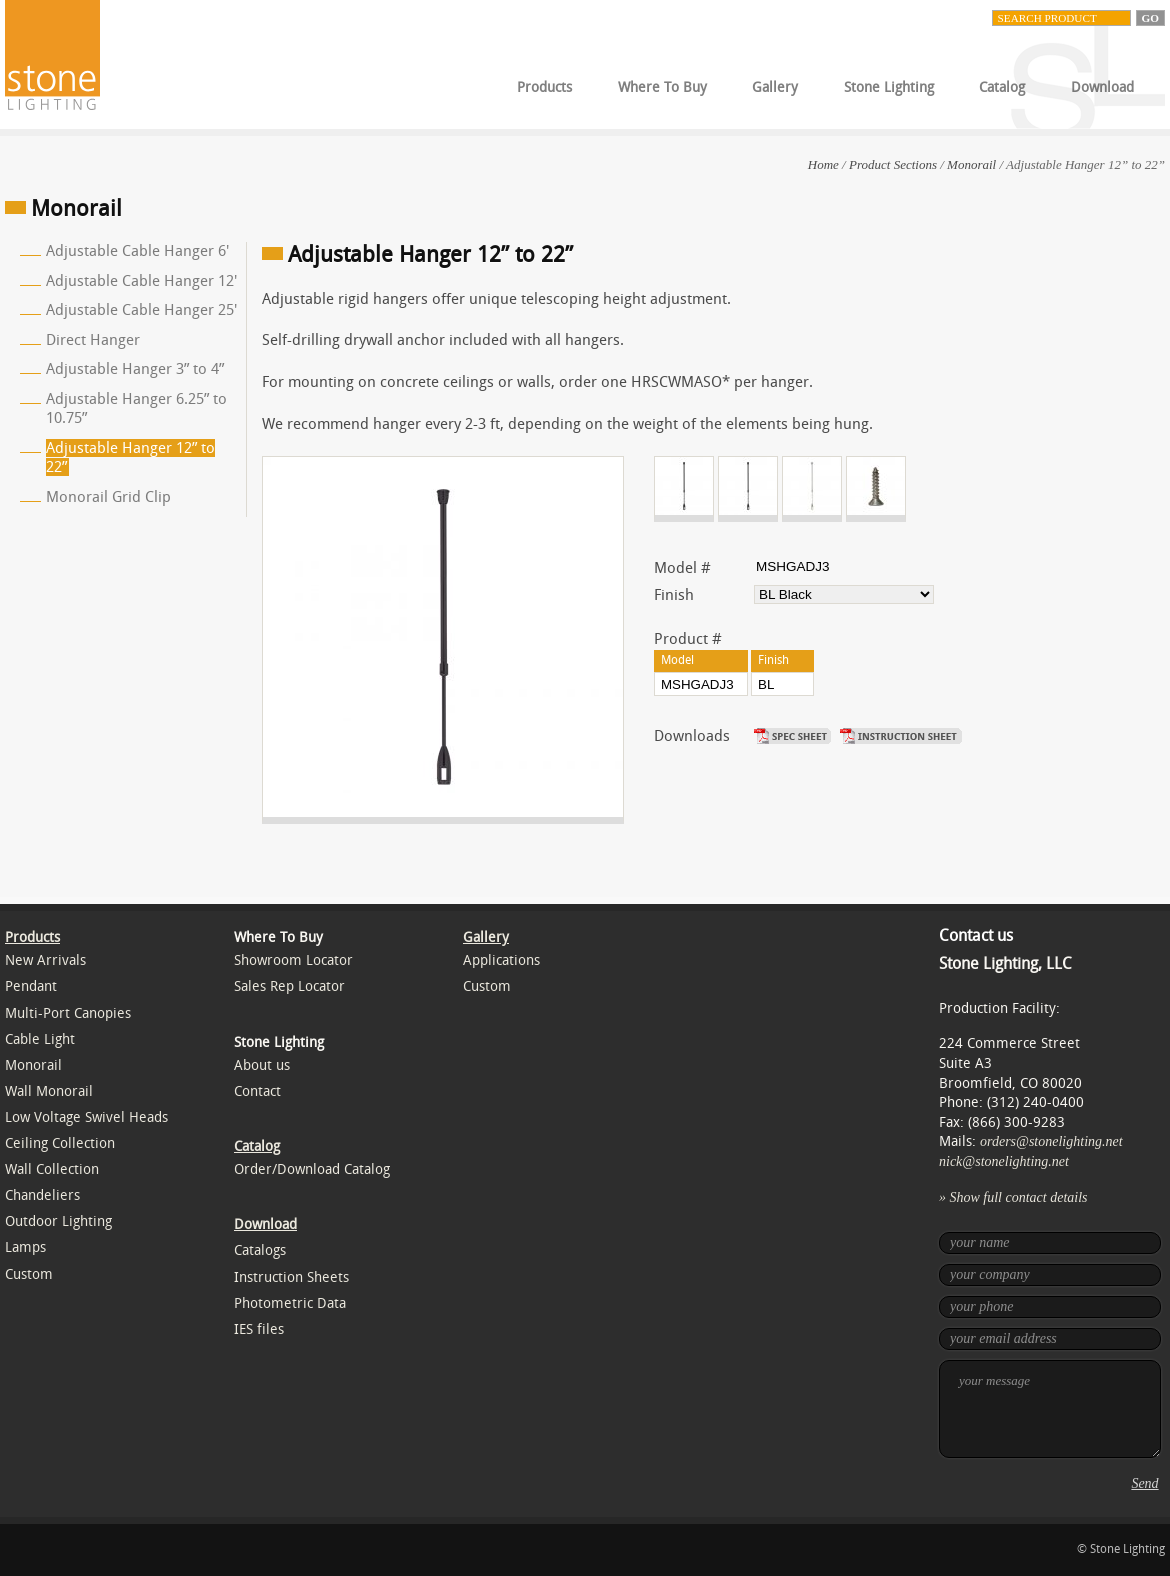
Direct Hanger (93, 340)
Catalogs (260, 1250)
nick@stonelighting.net (1004, 1161)
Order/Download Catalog (312, 1169)
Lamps (25, 1247)
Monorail (971, 164)
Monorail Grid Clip (108, 497)
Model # (682, 568)
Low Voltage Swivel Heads (86, 1117)
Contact (257, 1091)
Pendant (31, 986)
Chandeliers (42, 1195)
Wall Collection (52, 1169)
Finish (674, 595)
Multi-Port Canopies (68, 1013)
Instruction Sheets (291, 1277)
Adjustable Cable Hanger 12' (141, 281)
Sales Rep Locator (289, 986)
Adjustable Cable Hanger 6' (137, 251)
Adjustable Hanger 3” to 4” (135, 369)
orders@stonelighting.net (1051, 1141)
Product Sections (893, 164)
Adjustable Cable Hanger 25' (141, 310)
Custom (29, 1274)
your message (1050, 1409)
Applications (501, 960)
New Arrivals (45, 960)
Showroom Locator (293, 960)
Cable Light (40, 1039)
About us (262, 1065)
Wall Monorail (49, 1091)
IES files (259, 1329)
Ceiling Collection (60, 1143)
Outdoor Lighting (58, 1221)
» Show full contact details (1013, 1197)
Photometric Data (290, 1303)
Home (823, 164)
